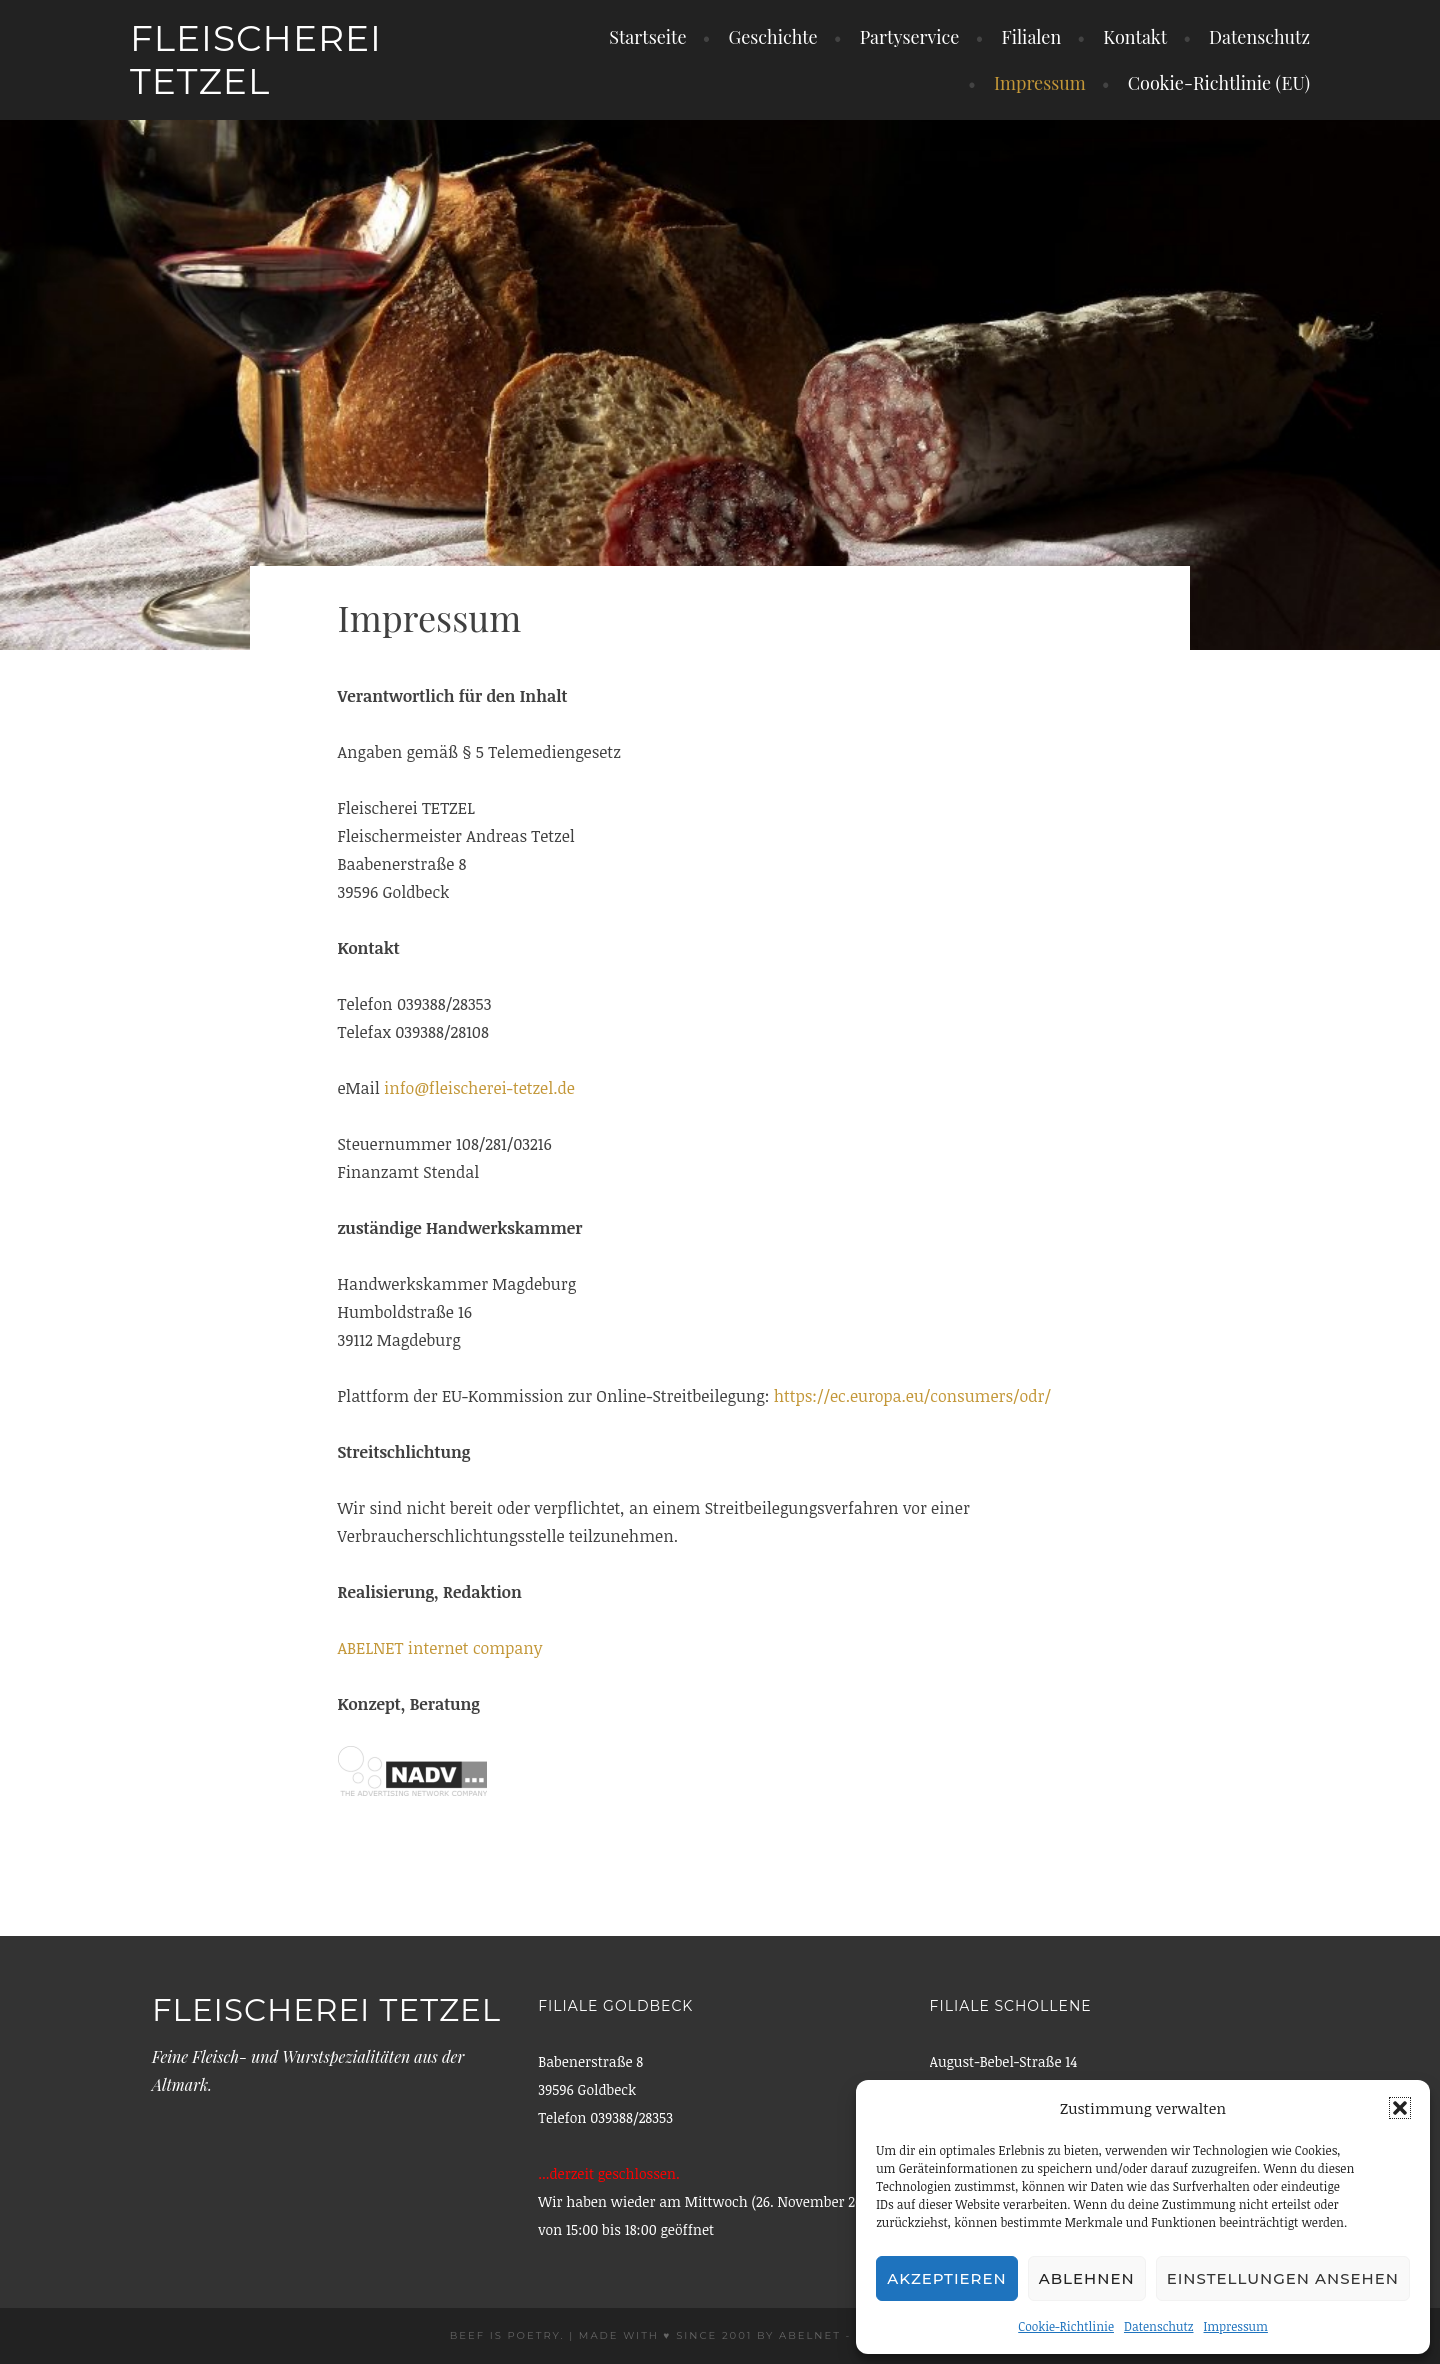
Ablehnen (1087, 2278)
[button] (1400, 2108)
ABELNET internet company (440, 1648)
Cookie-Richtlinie (1066, 2326)
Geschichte (773, 37)
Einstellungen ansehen (1283, 2278)
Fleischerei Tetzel (256, 59)
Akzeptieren (947, 2278)
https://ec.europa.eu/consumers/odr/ (912, 1396)
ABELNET (810, 2335)
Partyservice (910, 37)
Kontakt (1135, 37)
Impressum (1236, 2326)
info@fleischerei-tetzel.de (479, 1088)
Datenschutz (1159, 2326)
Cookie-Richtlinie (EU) (1219, 83)
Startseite (647, 37)
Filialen (1031, 37)
